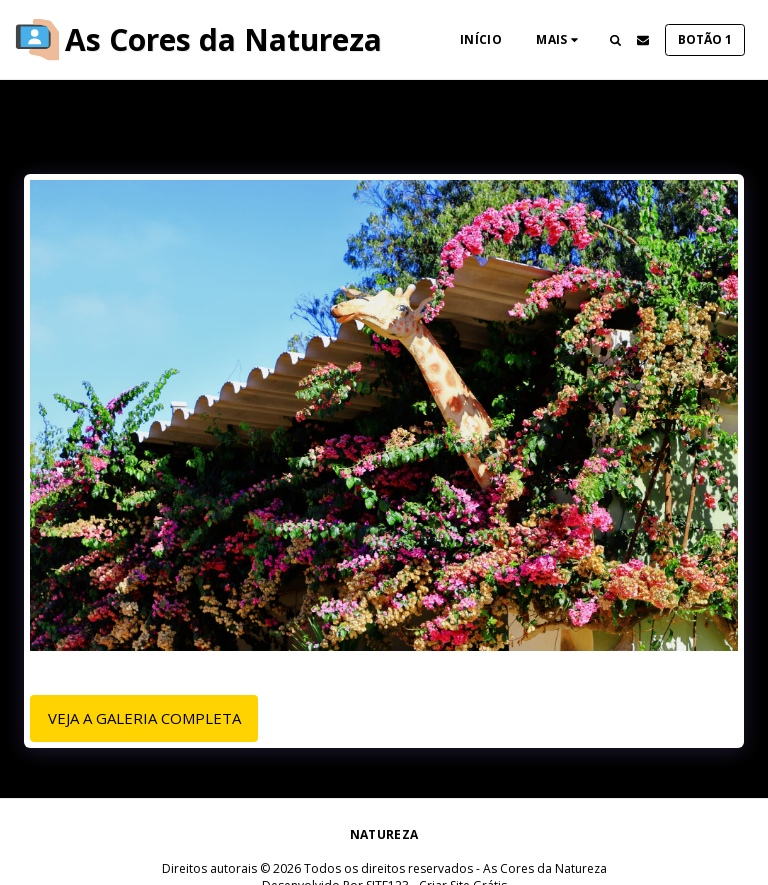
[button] (615, 40)
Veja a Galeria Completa (144, 718)
